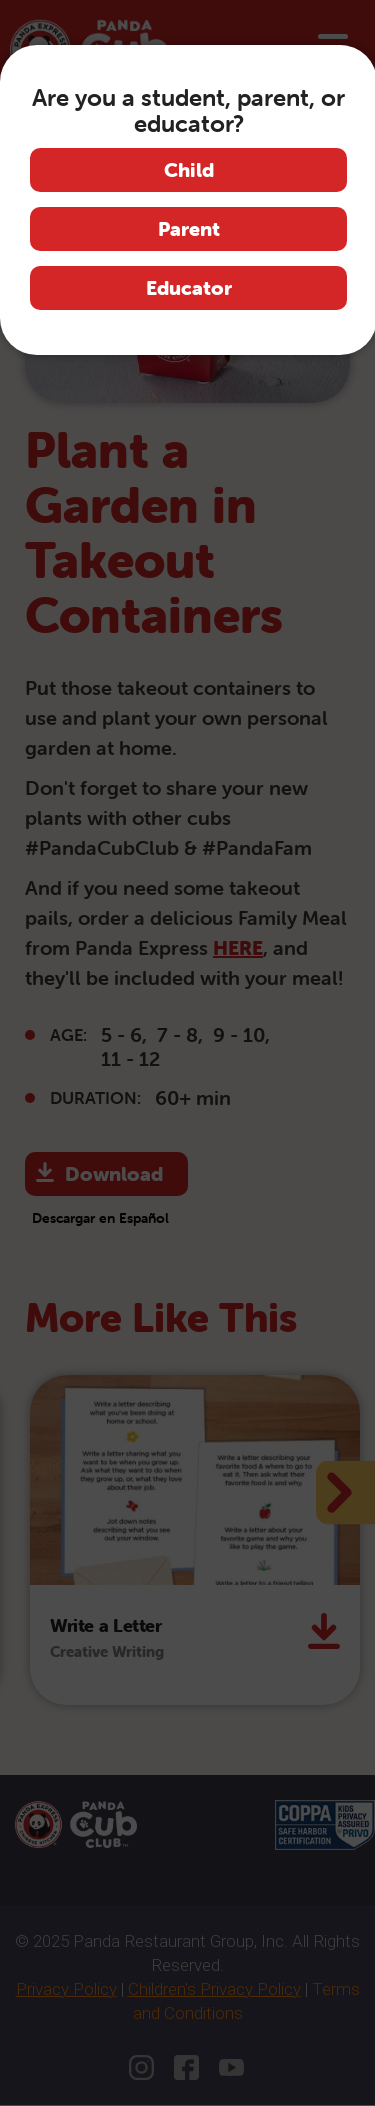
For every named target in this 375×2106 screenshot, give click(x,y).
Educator (189, 287)
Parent (189, 228)
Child (189, 169)
